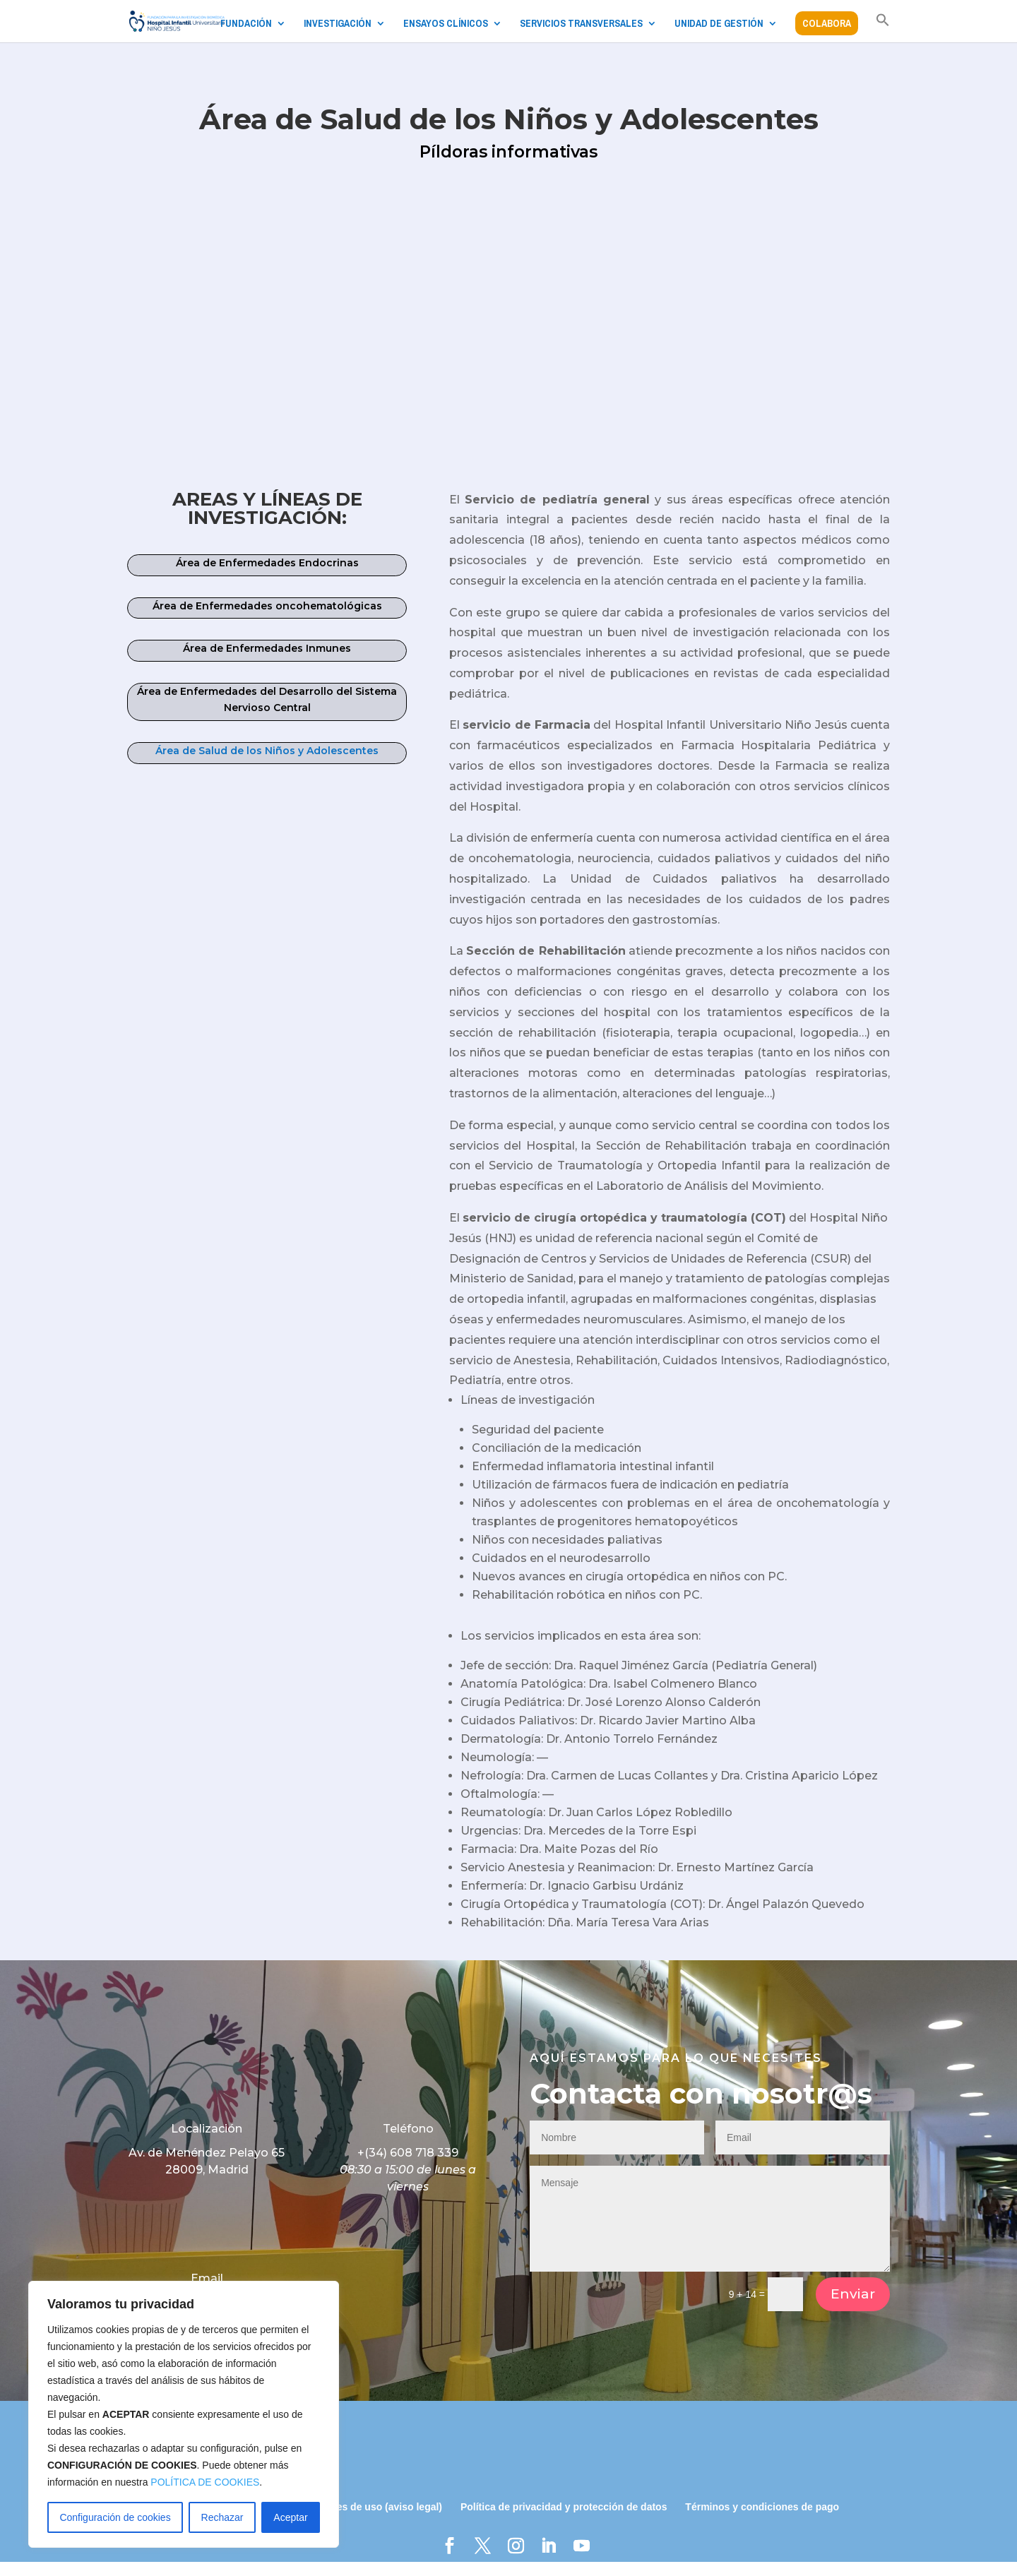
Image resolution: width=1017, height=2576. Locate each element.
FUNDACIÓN (246, 24)
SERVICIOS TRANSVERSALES (581, 24)
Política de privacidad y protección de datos (563, 2521)
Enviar (853, 2308)
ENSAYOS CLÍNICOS (445, 24)
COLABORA (826, 23)
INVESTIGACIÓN (337, 24)
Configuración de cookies (114, 2517)
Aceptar (290, 2517)
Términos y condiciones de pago (762, 2521)
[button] (883, 27)
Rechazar (222, 2517)
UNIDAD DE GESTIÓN (718, 24)
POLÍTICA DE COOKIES (204, 2482)
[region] (183, 2414)
